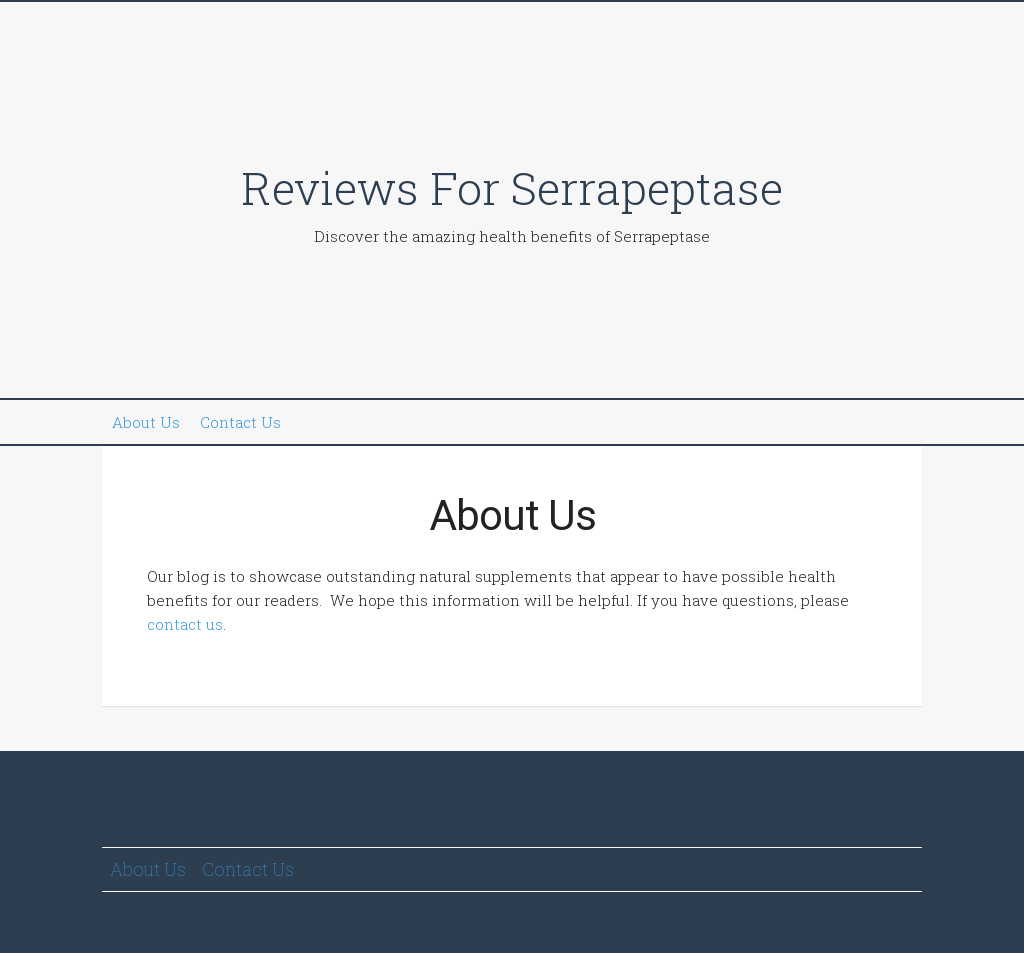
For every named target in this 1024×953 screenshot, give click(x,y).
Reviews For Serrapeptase (512, 187)
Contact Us (240, 422)
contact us (185, 624)
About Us (146, 422)
